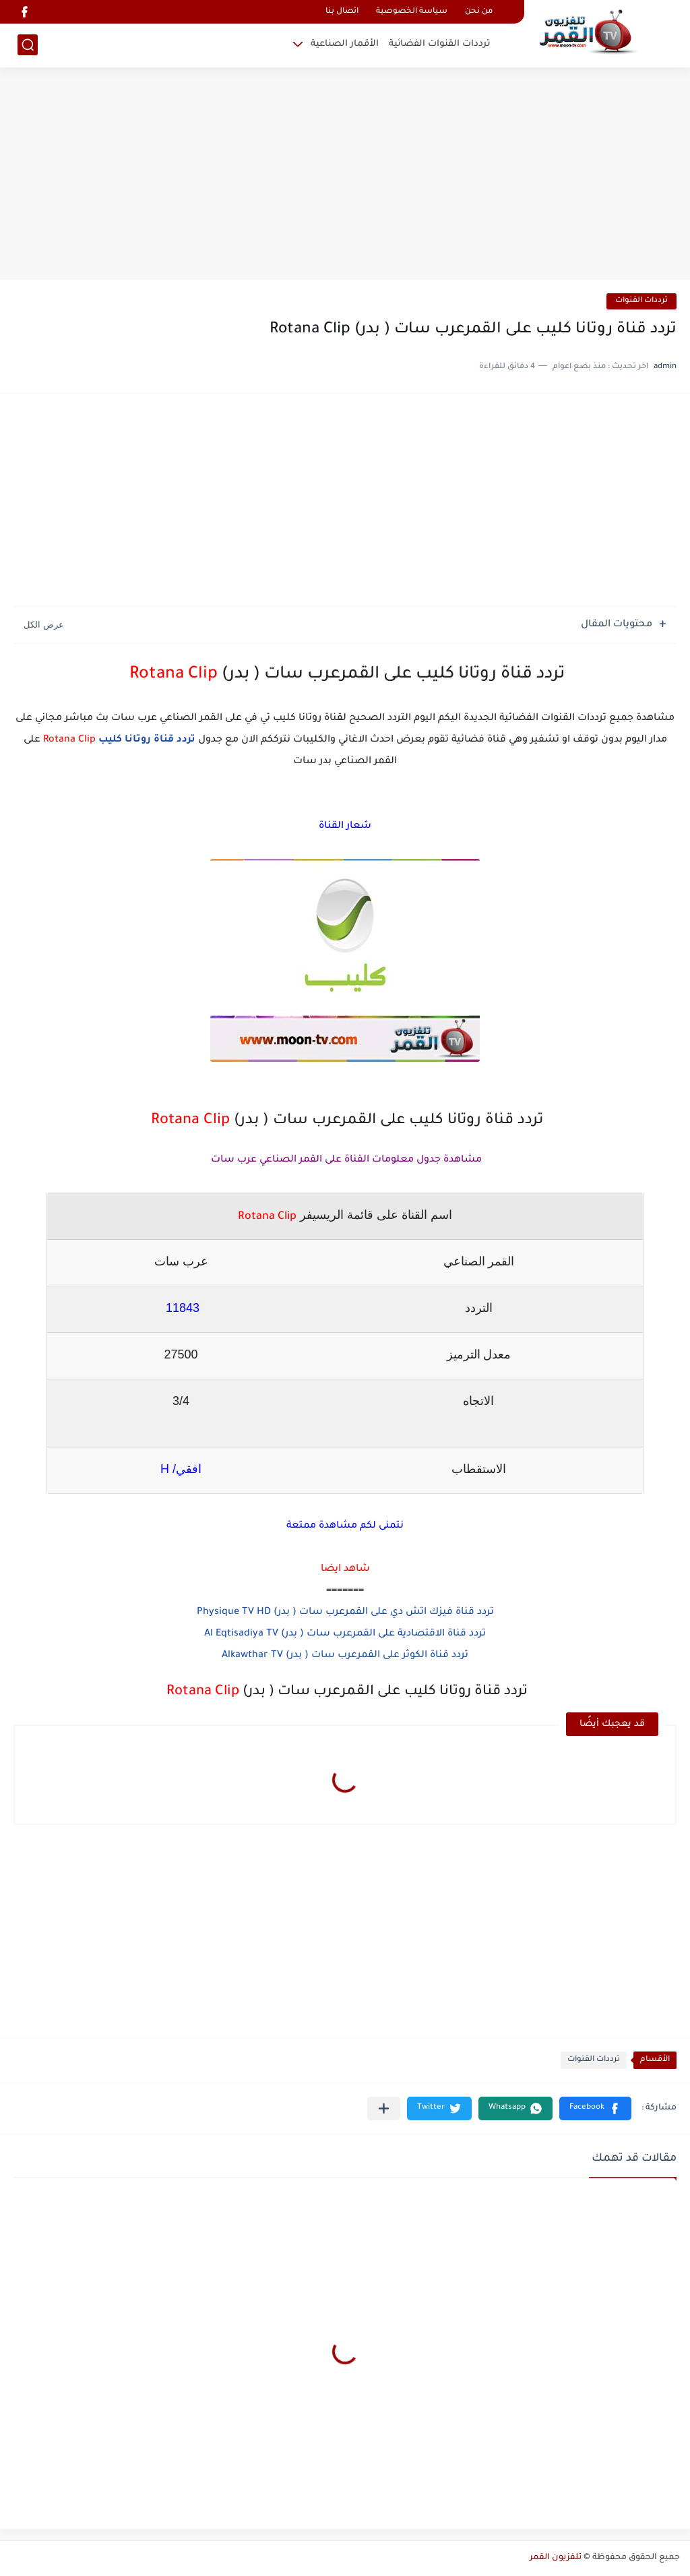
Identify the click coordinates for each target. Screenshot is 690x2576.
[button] (595, 2108)
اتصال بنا (341, 11)
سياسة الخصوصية (411, 11)
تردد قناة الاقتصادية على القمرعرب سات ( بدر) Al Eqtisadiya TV (345, 1634)
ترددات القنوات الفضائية (440, 44)
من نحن (479, 11)
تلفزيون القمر (556, 2558)
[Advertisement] (345, 175)
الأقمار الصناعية (345, 44)
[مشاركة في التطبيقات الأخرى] (383, 2108)
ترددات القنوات (641, 301)
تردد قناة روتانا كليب (146, 740)
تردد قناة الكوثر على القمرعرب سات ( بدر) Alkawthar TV (345, 1655)
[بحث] (28, 44)
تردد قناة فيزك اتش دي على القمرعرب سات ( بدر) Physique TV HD (345, 1612)
